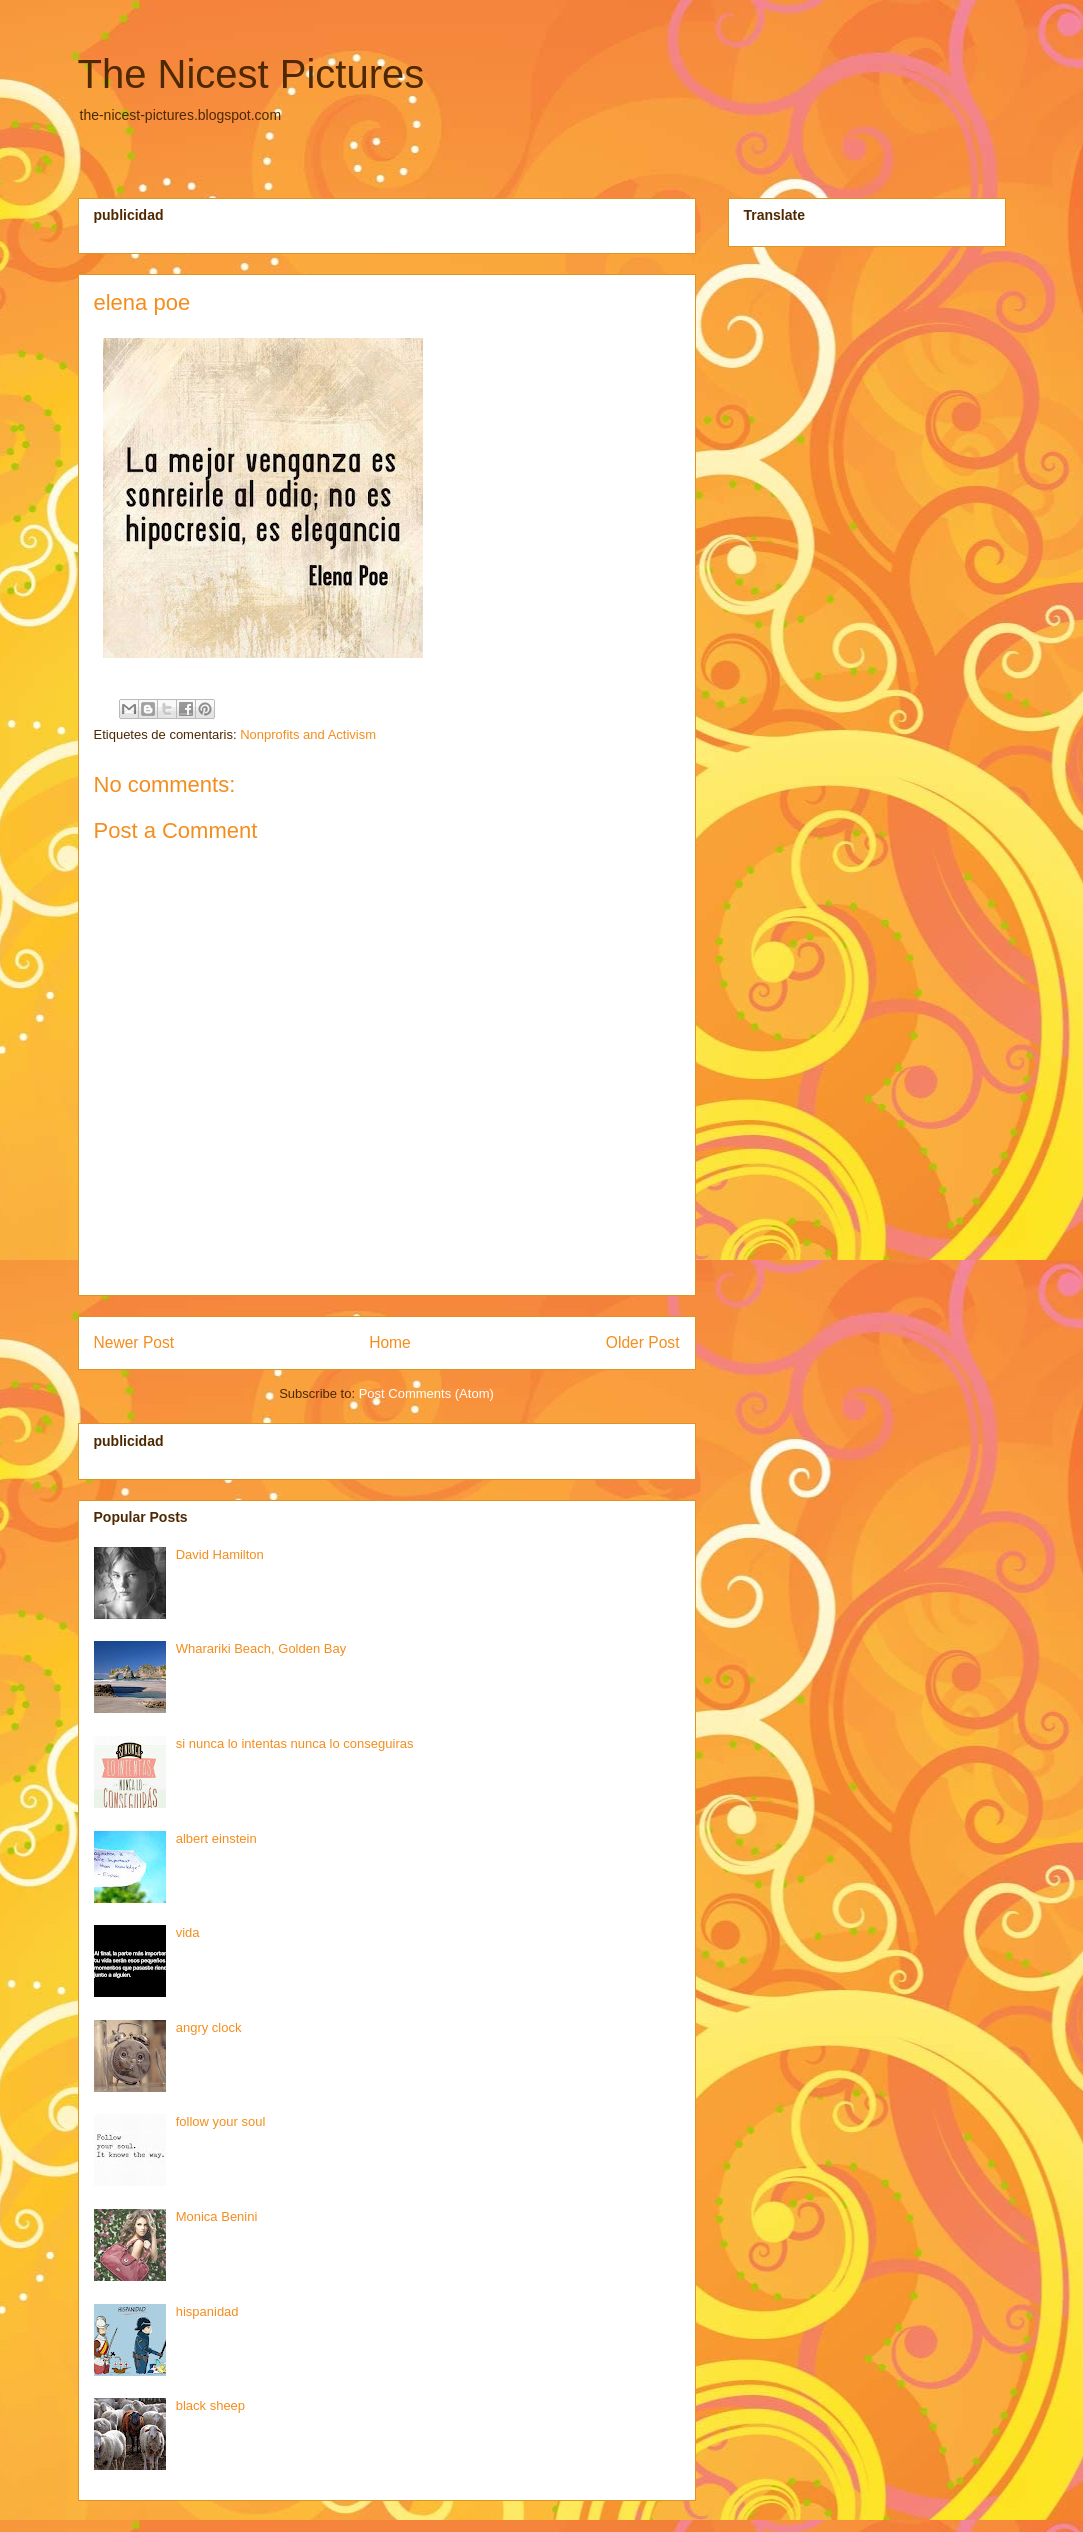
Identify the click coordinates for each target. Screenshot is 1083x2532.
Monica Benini (217, 2216)
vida (188, 1932)
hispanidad (207, 2311)
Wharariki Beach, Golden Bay (261, 1648)
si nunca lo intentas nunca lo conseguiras (295, 1743)
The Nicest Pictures (251, 74)
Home (390, 1342)
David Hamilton (220, 1554)
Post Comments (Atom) (426, 1393)
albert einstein (216, 1838)
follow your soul (221, 2121)
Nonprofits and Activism (308, 734)
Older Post (643, 1342)
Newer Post (134, 1342)
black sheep (210, 2405)
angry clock (209, 2027)
